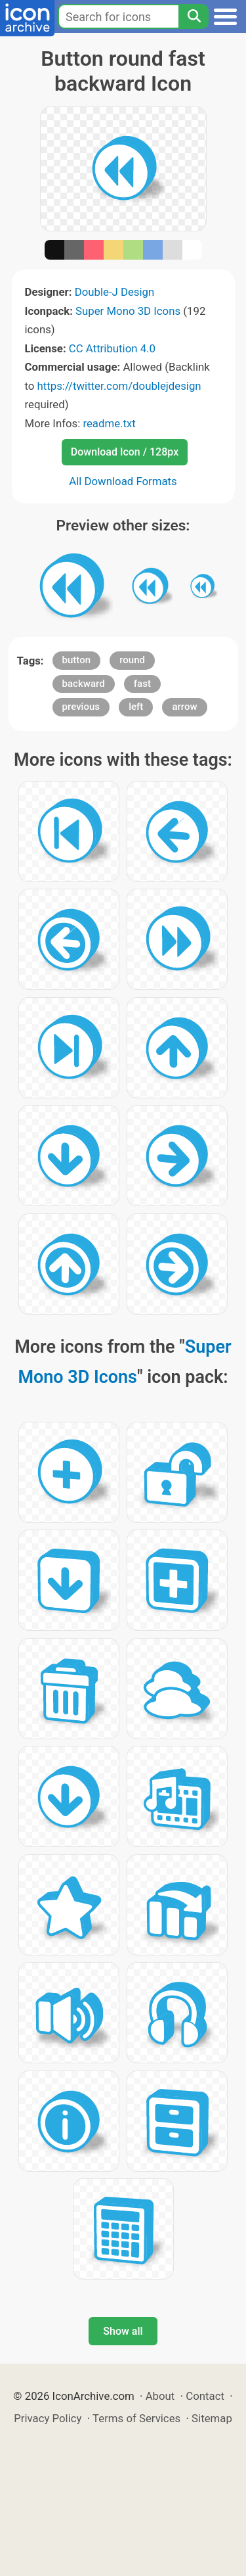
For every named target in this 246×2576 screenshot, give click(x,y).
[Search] (193, 16)
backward (83, 684)
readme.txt (109, 423)
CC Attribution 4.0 (112, 348)
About (160, 2395)
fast (142, 684)
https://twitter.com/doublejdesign (119, 385)
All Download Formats (123, 481)
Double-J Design (115, 291)
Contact (205, 2395)
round (132, 660)
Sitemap (212, 2418)
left (136, 707)
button (76, 660)
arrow (184, 707)
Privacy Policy (47, 2418)
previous (81, 707)
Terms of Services (136, 2418)
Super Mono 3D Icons (127, 310)
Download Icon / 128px (124, 452)
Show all (122, 2331)
